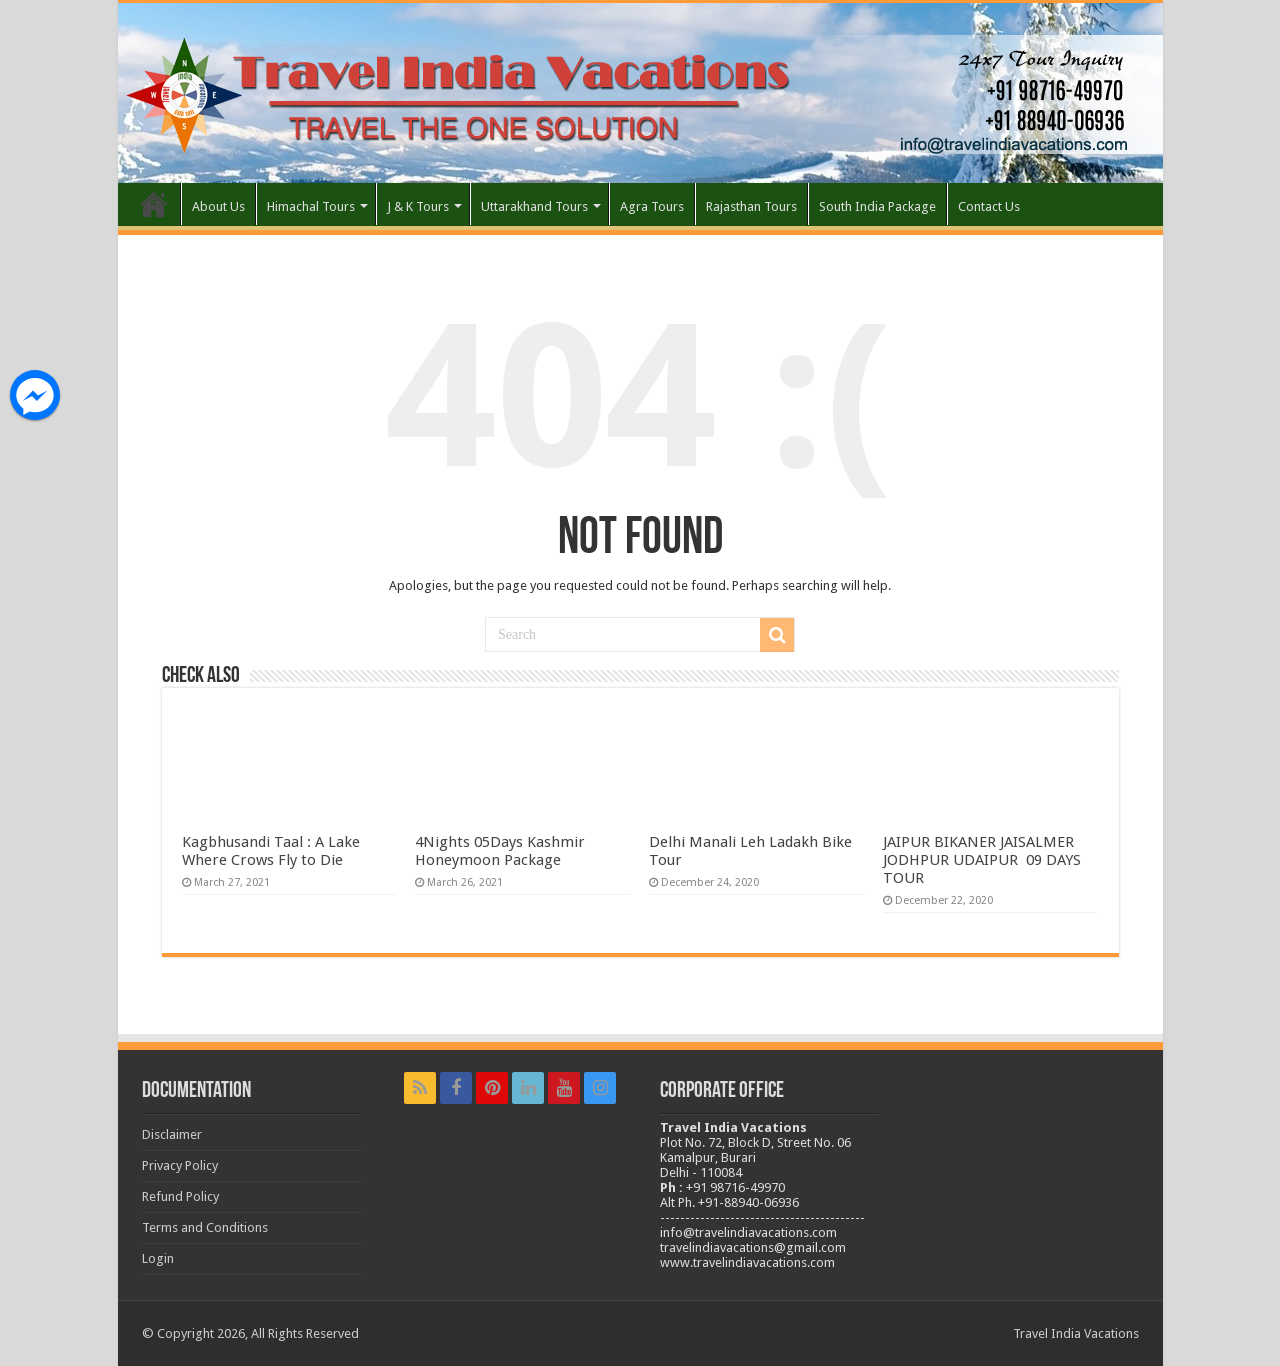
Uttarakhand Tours (534, 206)
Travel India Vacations (1076, 1333)
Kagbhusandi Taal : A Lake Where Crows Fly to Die (271, 851)
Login (158, 1258)
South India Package (877, 206)
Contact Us (989, 206)
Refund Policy (180, 1196)
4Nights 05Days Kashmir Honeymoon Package (500, 851)
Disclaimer (172, 1134)
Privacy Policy (180, 1165)
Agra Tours (652, 206)
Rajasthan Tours (751, 206)
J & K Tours (418, 206)
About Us (218, 206)
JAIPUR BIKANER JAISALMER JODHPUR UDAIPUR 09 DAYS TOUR (982, 860)
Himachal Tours (311, 206)
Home (154, 204)
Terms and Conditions (205, 1227)
